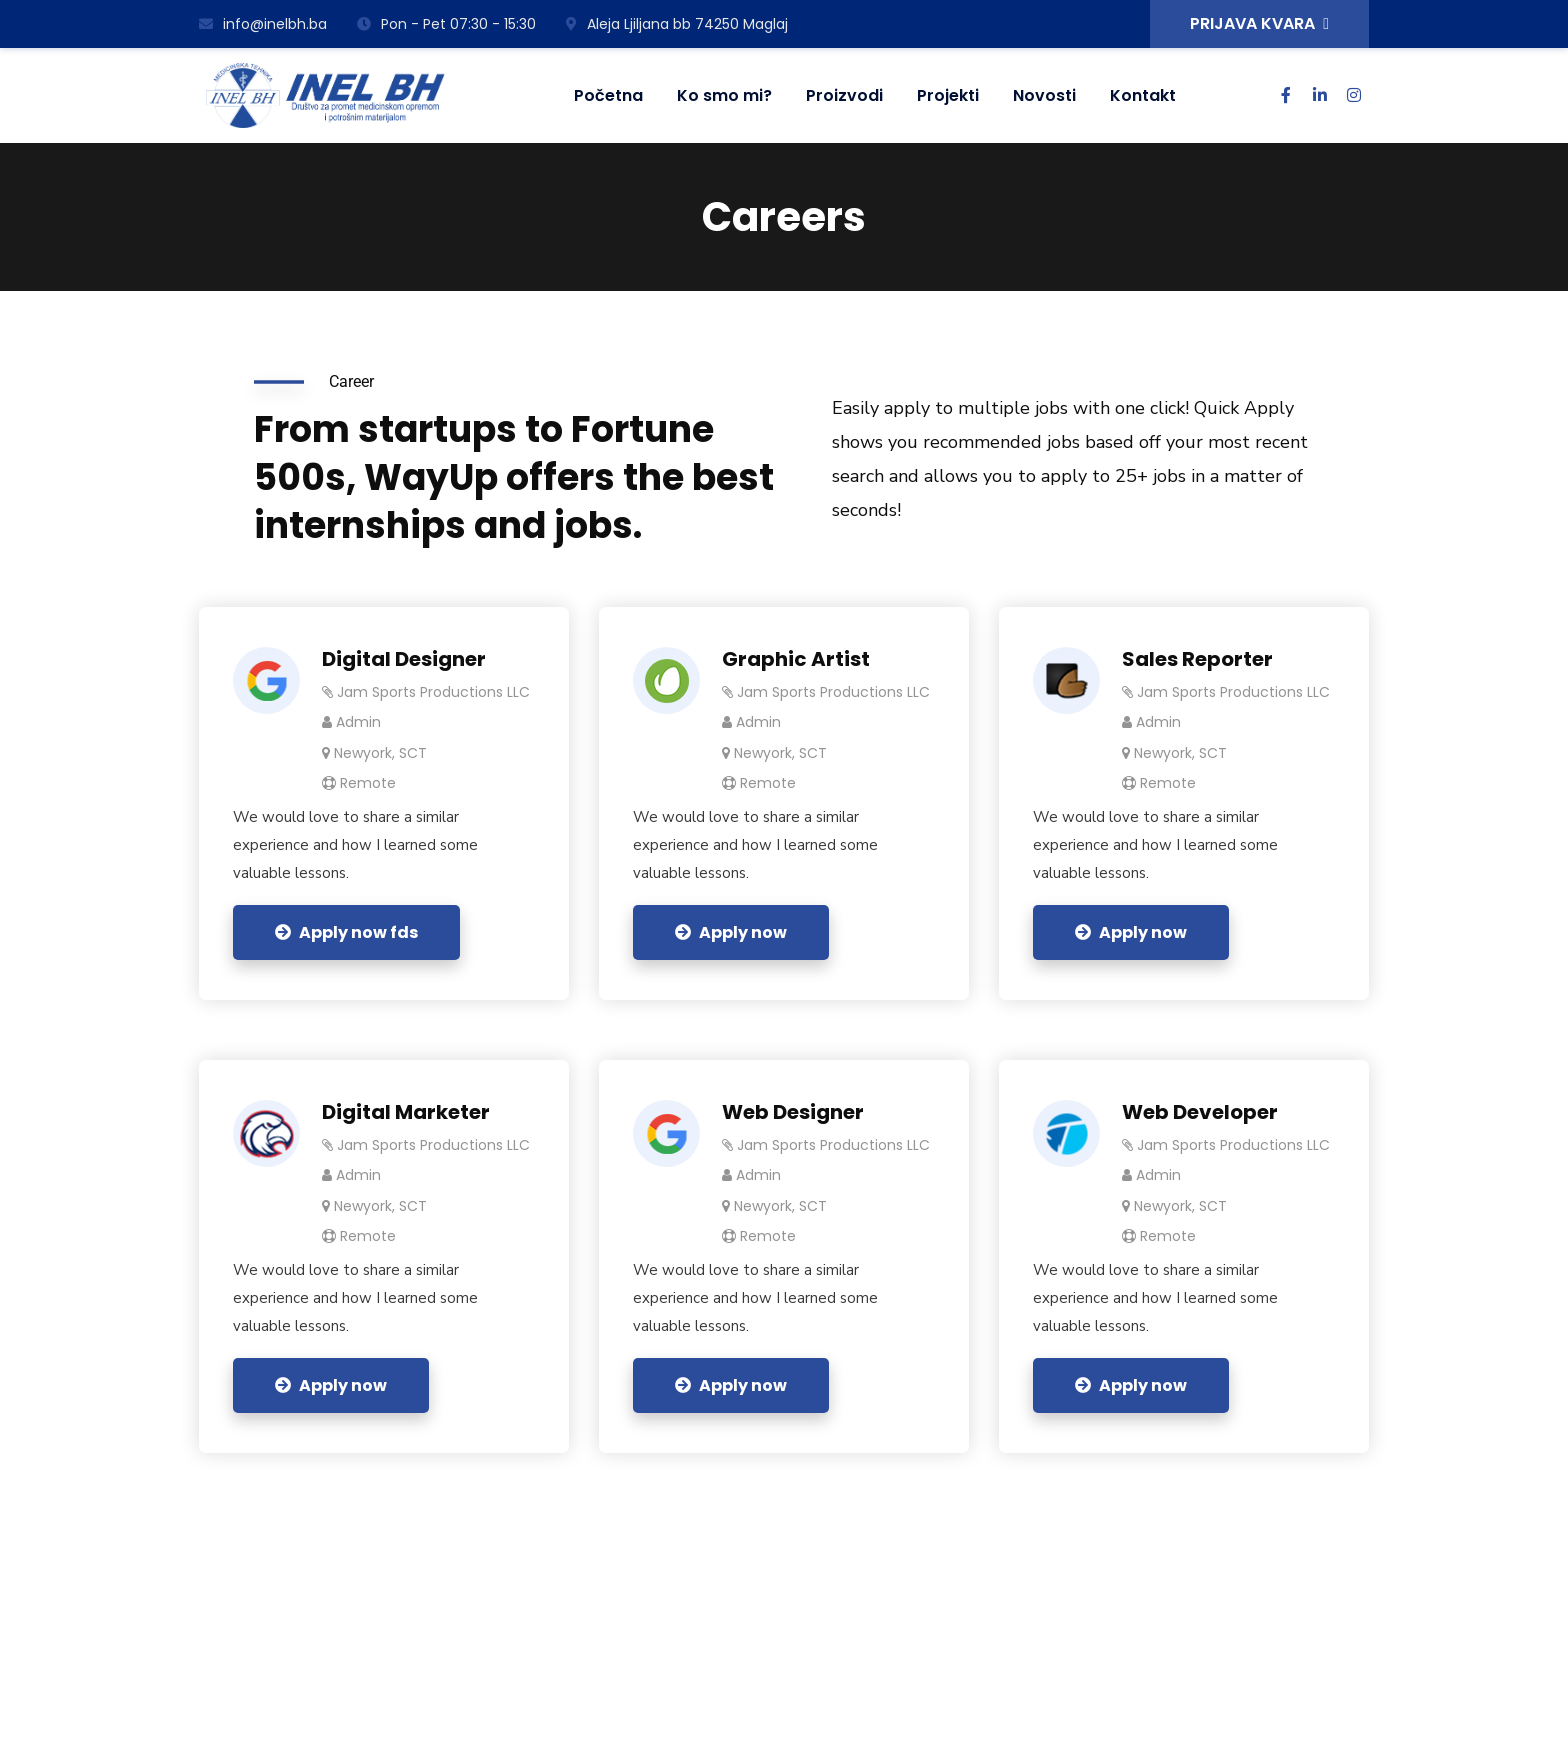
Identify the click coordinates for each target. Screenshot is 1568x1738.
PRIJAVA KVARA (1259, 23)
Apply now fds (346, 932)
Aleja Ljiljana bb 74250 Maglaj (677, 24)
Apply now (731, 932)
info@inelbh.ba (263, 24)
